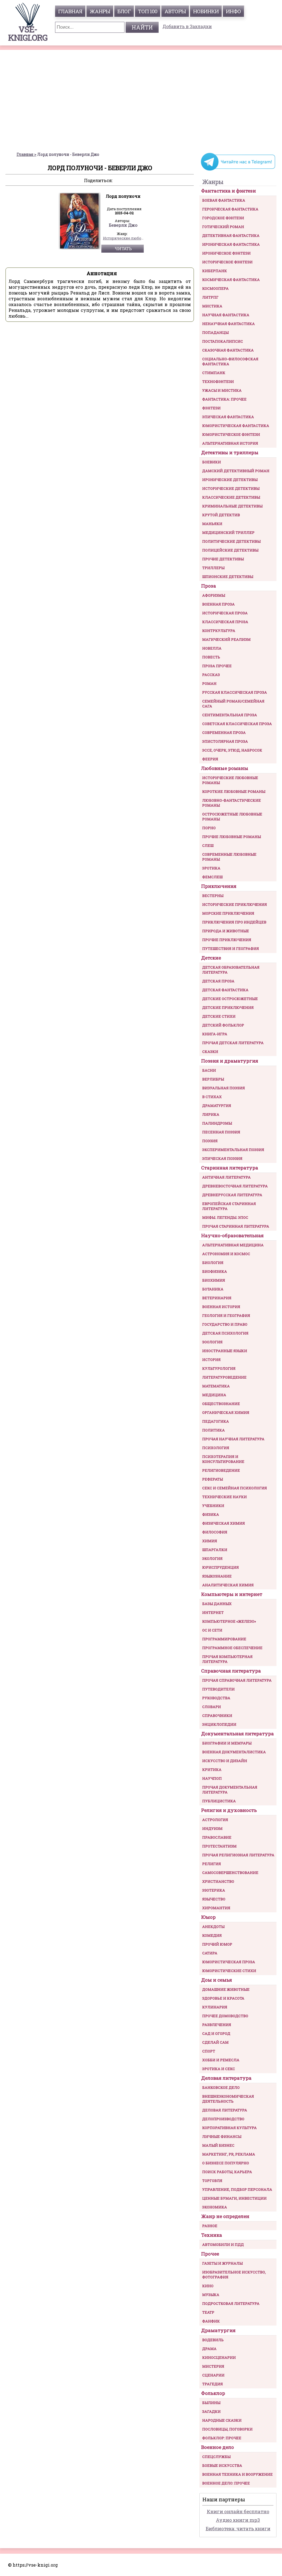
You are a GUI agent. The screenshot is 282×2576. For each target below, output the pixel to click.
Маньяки (212, 523)
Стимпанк (213, 372)
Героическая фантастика (230, 209)
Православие (216, 1837)
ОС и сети (212, 1630)
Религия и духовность (229, 1810)
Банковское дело (221, 2087)
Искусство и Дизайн (224, 1760)
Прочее (210, 2254)
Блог (124, 11)
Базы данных (217, 1603)
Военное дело (217, 2447)
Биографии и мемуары (226, 1743)
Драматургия (216, 1105)
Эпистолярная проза (225, 741)
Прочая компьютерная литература (227, 1659)
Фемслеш (212, 876)
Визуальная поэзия (223, 1088)
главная (70, 11)
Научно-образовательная (232, 1235)
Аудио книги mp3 (238, 2520)
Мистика (212, 306)
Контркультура (218, 630)
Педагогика (215, 1421)
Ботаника (212, 1289)
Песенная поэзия (221, 1132)
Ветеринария (216, 1297)
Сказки (210, 1051)
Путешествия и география (230, 948)
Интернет (213, 1612)
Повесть (211, 657)
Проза (208, 586)
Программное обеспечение (232, 1647)
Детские (211, 958)
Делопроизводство (223, 2118)
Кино (207, 2285)
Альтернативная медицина (233, 1245)
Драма (209, 2348)
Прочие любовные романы (231, 836)
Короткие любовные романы (233, 791)
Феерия (210, 759)
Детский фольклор (223, 1025)
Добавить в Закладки (187, 26)
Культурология (218, 1368)
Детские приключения (228, 1007)
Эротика (211, 868)
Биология (212, 1262)
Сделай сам (215, 2042)
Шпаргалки (214, 1549)
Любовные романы (224, 768)
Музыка (210, 2294)
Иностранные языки (224, 1350)
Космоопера (215, 288)
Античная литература (226, 1177)
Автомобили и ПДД (223, 2244)
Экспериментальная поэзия (233, 1149)
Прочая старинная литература (235, 1226)
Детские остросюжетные (230, 998)
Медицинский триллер (228, 532)
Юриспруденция (220, 1567)
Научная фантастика (225, 314)
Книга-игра (214, 1034)
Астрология (215, 1819)
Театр (208, 2312)
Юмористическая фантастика (235, 425)
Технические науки (224, 1496)
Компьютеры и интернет (231, 1594)
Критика (211, 1769)
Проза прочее (217, 665)
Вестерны (212, 895)
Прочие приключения (226, 939)
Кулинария (214, 2007)
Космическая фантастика (231, 279)
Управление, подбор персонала (237, 2189)
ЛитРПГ (210, 297)
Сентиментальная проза (229, 714)
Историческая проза (225, 613)
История (211, 1359)
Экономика (214, 2207)
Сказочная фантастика (228, 350)
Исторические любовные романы (123, 238)
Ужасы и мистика (222, 390)
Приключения (218, 886)
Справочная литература (231, 1671)
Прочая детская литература (233, 1042)
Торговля (212, 2180)
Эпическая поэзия (222, 1158)
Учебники (213, 1505)
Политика (213, 1430)
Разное (209, 2225)
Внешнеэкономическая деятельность (228, 2099)
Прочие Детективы (223, 559)
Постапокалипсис (222, 341)
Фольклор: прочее (221, 2437)
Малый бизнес (218, 2145)
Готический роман (223, 226)
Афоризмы (213, 595)
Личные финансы (221, 2136)
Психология (215, 1447)
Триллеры (213, 567)
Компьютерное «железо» (229, 1621)
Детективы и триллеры (229, 452)
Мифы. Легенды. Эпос (225, 1217)
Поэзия (210, 1140)
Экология (212, 1558)
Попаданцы (215, 332)
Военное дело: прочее (226, 2483)
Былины (211, 2402)
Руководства (216, 1697)
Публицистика (219, 1801)
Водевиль (213, 2339)
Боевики (211, 462)
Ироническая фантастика (231, 244)
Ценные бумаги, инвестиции (234, 2198)
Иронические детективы (229, 479)
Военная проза (218, 604)
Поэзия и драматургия (229, 1061)
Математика (216, 1386)
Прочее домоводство (225, 2015)
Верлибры (213, 1079)
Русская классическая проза (234, 692)
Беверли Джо (123, 225)
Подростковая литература (230, 2303)
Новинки (206, 11)
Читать (123, 248)
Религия (211, 1863)
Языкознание (217, 1576)
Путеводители (218, 1689)
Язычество (213, 1899)
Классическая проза (225, 621)
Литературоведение (224, 1377)
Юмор (208, 1917)
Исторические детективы (230, 488)
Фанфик (211, 2321)
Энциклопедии (219, 1724)
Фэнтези (211, 408)
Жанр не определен (225, 2216)
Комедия (212, 1935)
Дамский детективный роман (235, 470)
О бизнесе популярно (225, 2163)
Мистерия (213, 2366)
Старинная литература (229, 1168)
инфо (233, 11)
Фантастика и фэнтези (228, 191)
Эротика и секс (218, 2068)
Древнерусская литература (232, 1194)
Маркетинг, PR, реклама (228, 2154)
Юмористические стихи (229, 1970)
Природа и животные (225, 930)
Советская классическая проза (237, 723)
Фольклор (213, 2393)
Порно (209, 827)
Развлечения (216, 2024)
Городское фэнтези (223, 217)
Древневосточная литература (235, 1186)
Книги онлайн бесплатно (238, 2511)
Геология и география (226, 1315)
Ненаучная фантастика (228, 323)
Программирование (224, 1639)
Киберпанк (214, 270)
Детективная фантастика (230, 235)
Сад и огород (216, 2033)
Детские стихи (218, 1016)
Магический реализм (226, 639)
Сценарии (213, 2375)
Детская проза (218, 981)
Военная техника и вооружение (237, 2474)
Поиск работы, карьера (227, 2171)
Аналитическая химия (228, 1585)
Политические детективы (231, 541)
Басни (209, 1070)
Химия (209, 1540)
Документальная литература (237, 1733)
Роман (209, 683)
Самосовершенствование (230, 1872)
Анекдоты (213, 1926)
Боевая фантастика (223, 200)
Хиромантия (216, 1907)
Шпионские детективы (227, 576)
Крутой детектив (221, 514)
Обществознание (221, 1403)
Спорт (208, 2051)
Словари (211, 1706)
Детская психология (225, 1333)
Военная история (221, 1306)
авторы (175, 11)
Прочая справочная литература (237, 1680)
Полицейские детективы (230, 550)
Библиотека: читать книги (238, 2528)
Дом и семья (216, 1980)
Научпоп (212, 1778)
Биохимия (213, 1280)
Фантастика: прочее (224, 399)
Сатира (209, 1953)
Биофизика (214, 1271)
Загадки (211, 2411)
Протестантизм (219, 1846)
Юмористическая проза (228, 1961)
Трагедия (212, 2383)
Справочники (217, 1715)
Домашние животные (226, 1989)
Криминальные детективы (232, 506)
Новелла (211, 648)
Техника (211, 2235)
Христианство (218, 1881)
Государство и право (224, 1324)
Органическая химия (225, 1412)
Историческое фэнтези (227, 262)
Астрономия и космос (226, 1253)
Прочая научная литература (233, 1438)
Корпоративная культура (229, 2127)
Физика (210, 1514)
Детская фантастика (225, 989)
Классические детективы (231, 497)
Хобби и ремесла (220, 2059)
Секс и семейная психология (234, 1488)
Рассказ (211, 674)
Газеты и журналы (222, 2263)
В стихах (212, 1096)
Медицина (214, 1394)
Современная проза (224, 732)
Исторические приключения (234, 904)
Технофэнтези (218, 381)
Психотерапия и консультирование (223, 1459)
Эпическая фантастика (228, 416)
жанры (100, 11)
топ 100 (147, 11)
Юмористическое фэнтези (231, 434)
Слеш (207, 845)
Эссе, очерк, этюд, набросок (232, 750)
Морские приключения (228, 913)
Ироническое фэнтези (226, 253)
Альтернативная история (230, 443)
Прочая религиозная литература (238, 1855)
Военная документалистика (234, 1751)
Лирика (210, 1114)
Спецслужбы (216, 2456)
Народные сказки (222, 2420)
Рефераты (212, 1479)
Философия (214, 1532)
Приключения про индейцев (234, 922)
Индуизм (212, 1828)
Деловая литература (226, 2078)
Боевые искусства (222, 2465)
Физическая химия (223, 1523)
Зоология (212, 1342)
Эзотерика (213, 1890)
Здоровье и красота (223, 1998)
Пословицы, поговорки (227, 2429)
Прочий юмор (217, 1944)
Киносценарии (219, 2357)
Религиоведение (221, 1470)
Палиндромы (217, 1123)
